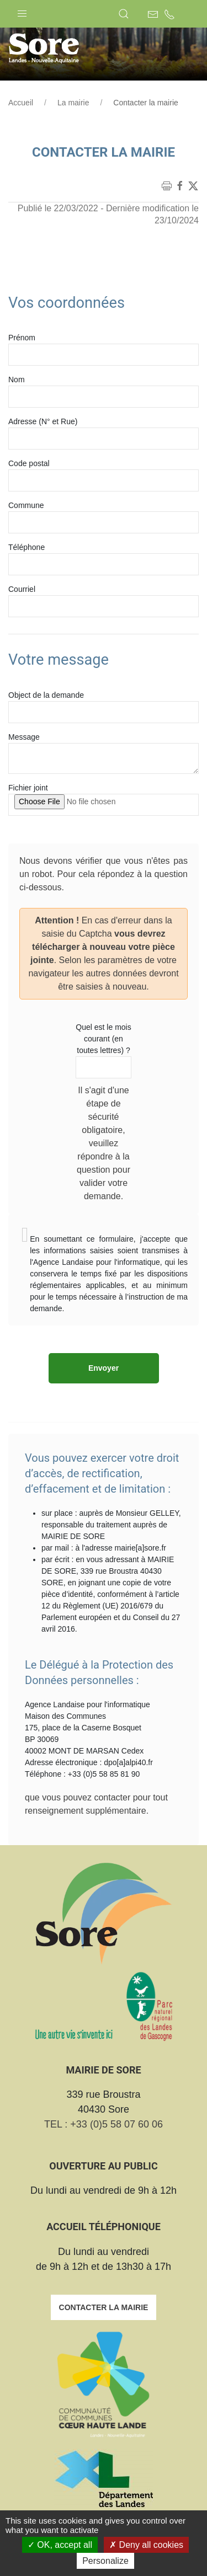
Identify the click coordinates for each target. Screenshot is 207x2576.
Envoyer (103, 1368)
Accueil (20, 102)
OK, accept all (60, 2545)
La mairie (73, 102)
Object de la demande (46, 695)
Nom (16, 379)
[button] (22, 11)
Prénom (21, 337)
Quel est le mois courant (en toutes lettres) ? (103, 1039)
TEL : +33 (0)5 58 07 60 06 (103, 2124)
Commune (26, 505)
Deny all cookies (146, 2545)
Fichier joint (28, 787)
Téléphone (26, 547)
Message (24, 737)
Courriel (21, 589)
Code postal (29, 463)
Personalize (105, 2561)
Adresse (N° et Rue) (42, 421)
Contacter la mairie (103, 2307)
